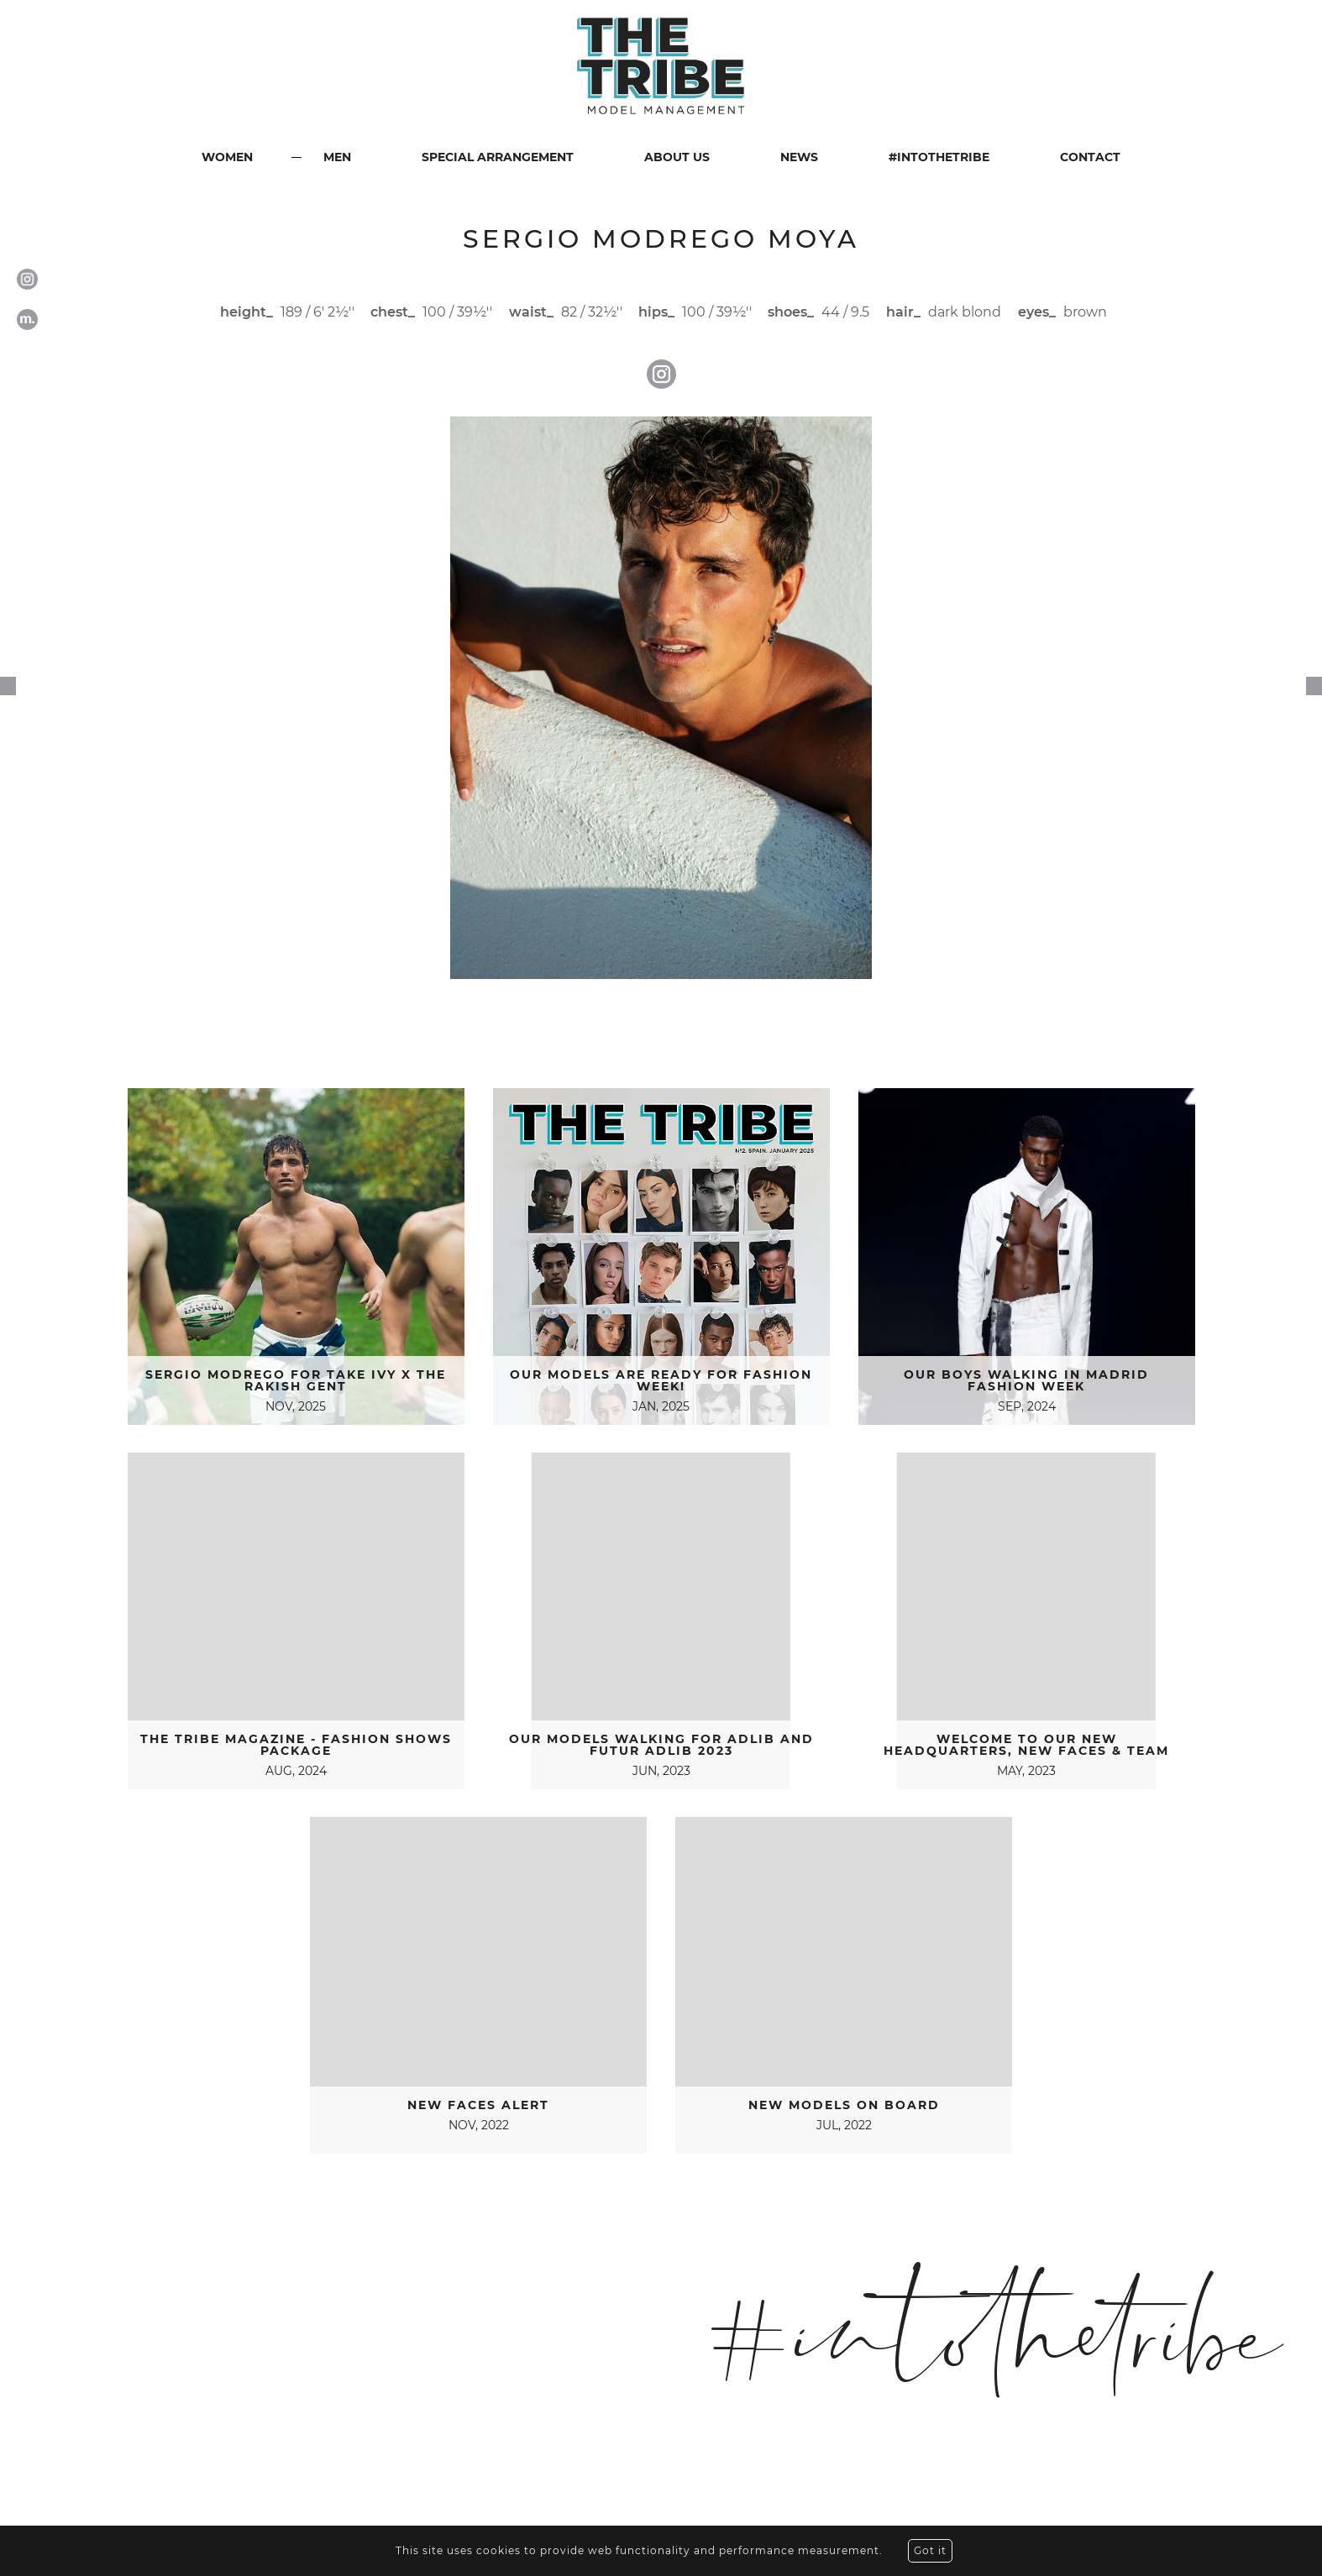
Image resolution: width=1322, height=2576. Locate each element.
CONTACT (1090, 157)
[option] (661, 698)
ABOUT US (677, 157)
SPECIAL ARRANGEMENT (498, 157)
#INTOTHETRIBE (939, 157)
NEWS (799, 157)
